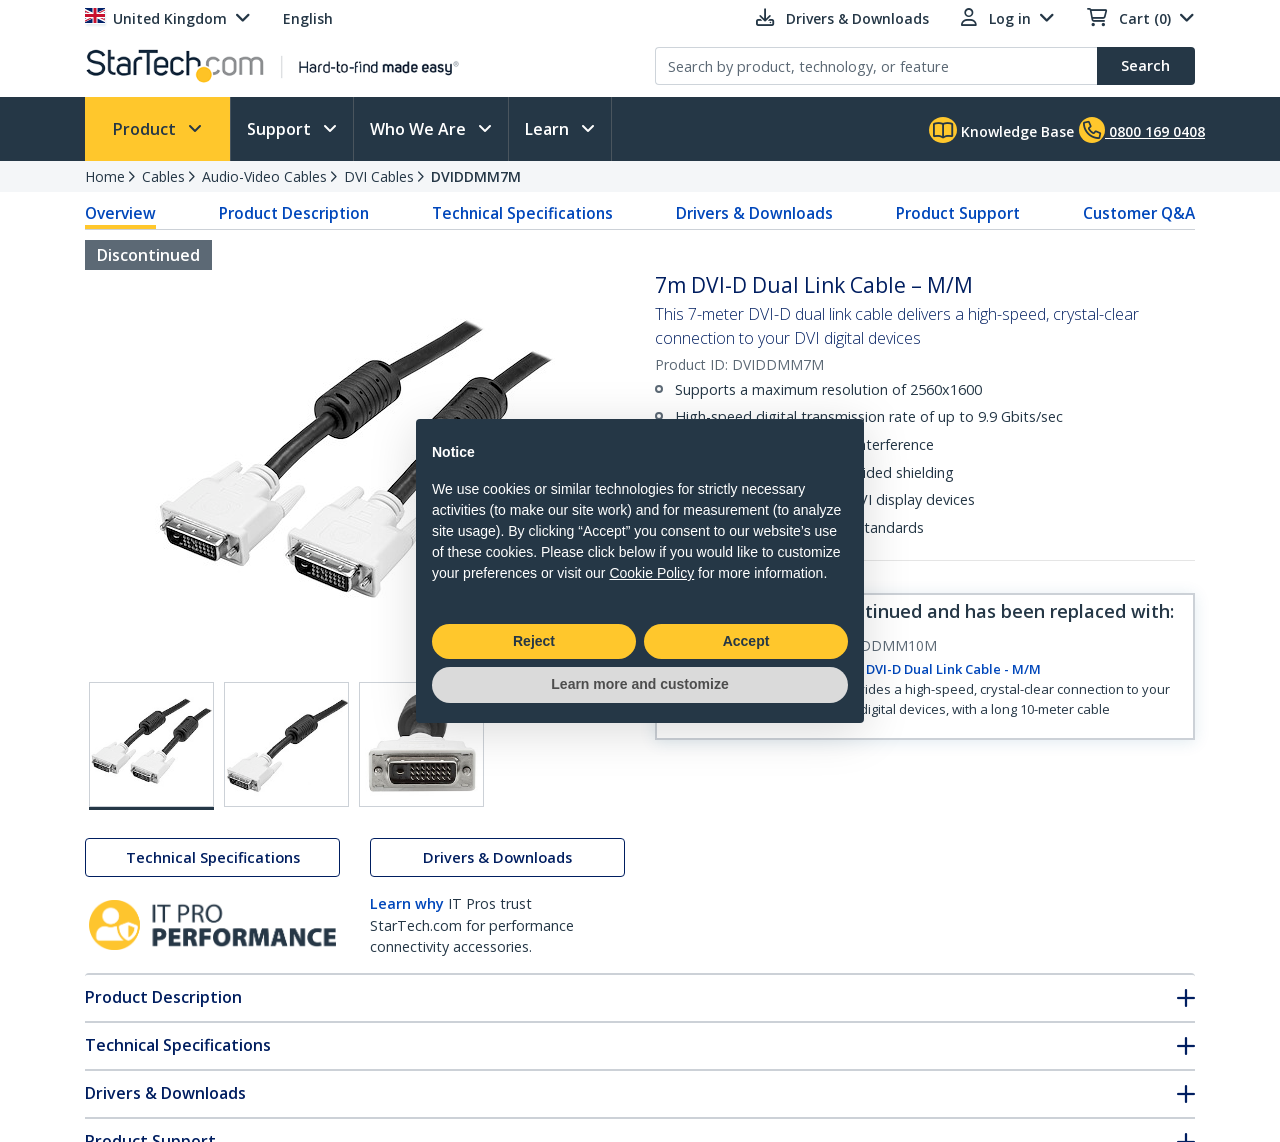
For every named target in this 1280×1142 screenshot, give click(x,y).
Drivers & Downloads (754, 213)
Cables (163, 176)
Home (105, 176)
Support (281, 129)
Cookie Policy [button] (651, 573)
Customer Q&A (1139, 213)
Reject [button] (534, 641)
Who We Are (420, 129)
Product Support (958, 213)
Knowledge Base (1001, 130)
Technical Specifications (522, 213)
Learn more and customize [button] (639, 684)
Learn (549, 129)
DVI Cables (379, 176)
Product (146, 129)
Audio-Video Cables (264, 176)
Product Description (294, 213)
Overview (120, 213)
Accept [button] (746, 641)
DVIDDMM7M (476, 176)
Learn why (407, 903)
